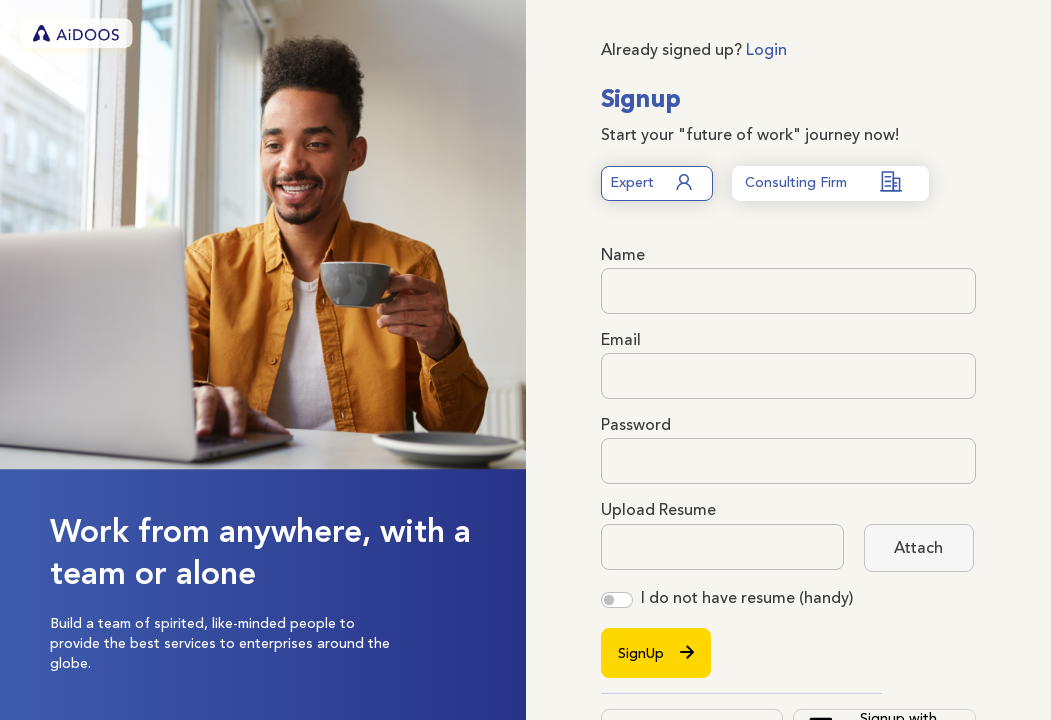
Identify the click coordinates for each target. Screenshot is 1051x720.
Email (621, 340)
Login (766, 50)
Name (623, 255)
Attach (918, 548)
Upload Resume (658, 510)
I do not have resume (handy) (747, 598)
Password (636, 425)
